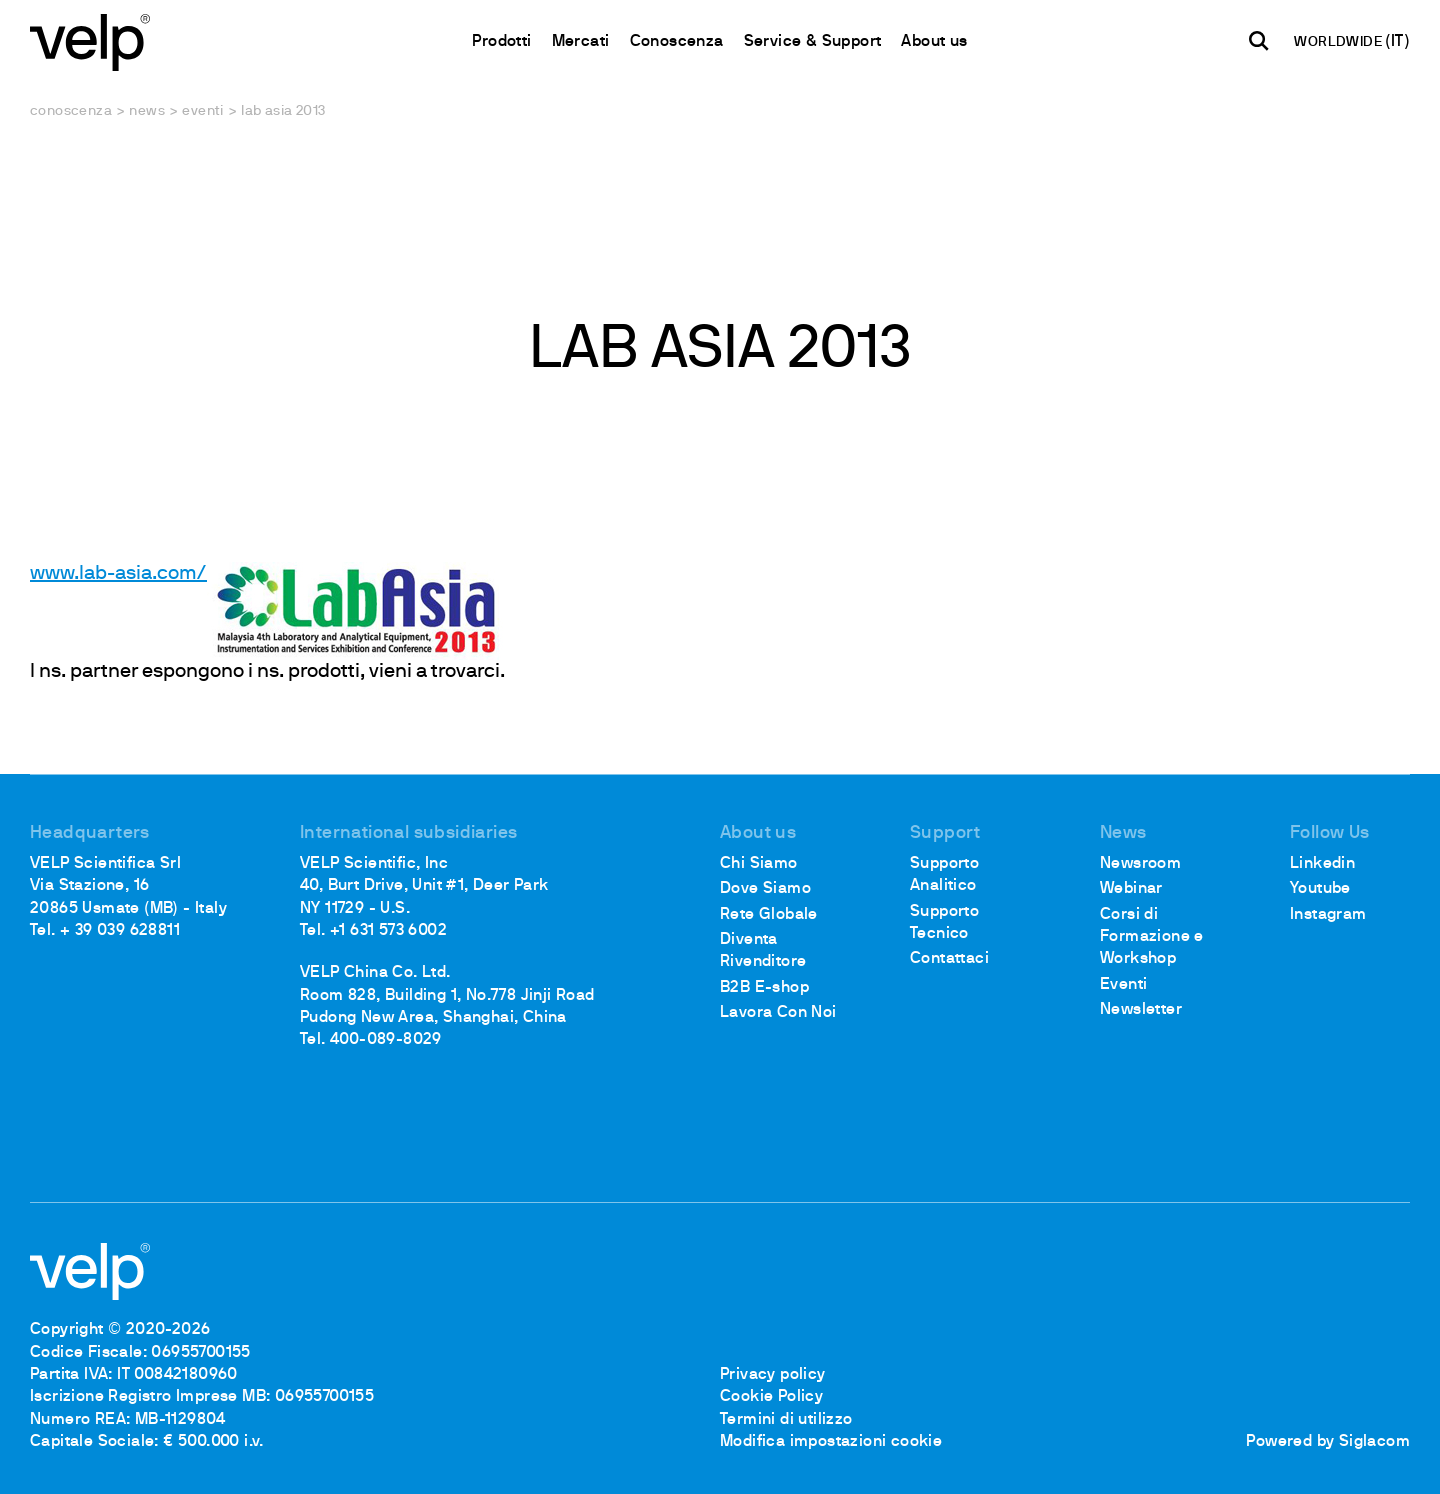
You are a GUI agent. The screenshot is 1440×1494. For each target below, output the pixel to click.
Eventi (202, 111)
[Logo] (90, 40)
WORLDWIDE (1339, 42)
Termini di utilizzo (786, 1420)
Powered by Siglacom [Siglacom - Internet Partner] (1328, 1442)
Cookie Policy (771, 1397)
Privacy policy (773, 1375)
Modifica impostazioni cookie (831, 1442)
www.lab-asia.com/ (118, 574)
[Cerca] (1259, 41)
